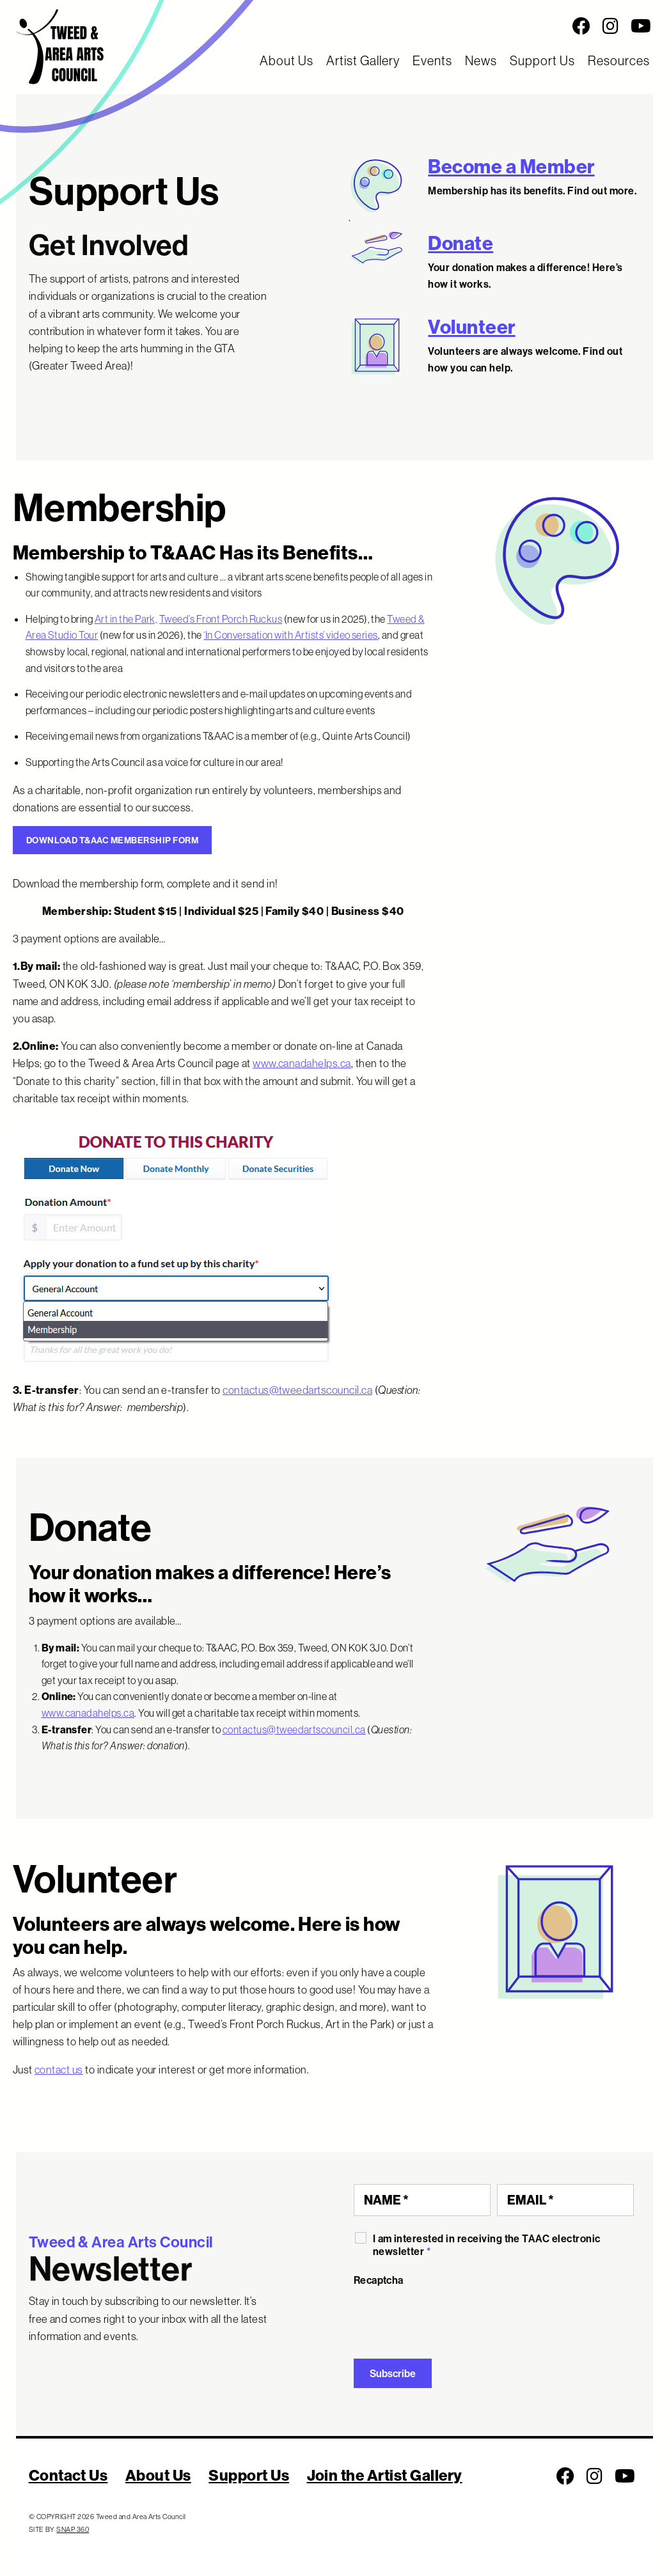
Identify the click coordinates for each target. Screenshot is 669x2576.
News (481, 60)
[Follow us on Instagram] (610, 26)
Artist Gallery (363, 60)
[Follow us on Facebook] (581, 26)
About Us (286, 60)
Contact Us (68, 2475)
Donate (460, 243)
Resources (619, 60)
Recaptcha (379, 2280)
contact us (59, 2069)
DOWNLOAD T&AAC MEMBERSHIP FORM (112, 840)
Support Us (542, 60)
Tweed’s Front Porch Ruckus (220, 619)
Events (432, 60)
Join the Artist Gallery (384, 2475)
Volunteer (471, 327)
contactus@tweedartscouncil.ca (297, 1389)
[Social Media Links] (418, 26)
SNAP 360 (72, 2529)
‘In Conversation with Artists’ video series (290, 634)
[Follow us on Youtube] (641, 26)
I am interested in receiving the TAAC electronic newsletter (487, 2245)
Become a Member (511, 166)
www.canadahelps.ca (302, 1063)
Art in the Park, (126, 619)
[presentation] (451, 2318)
